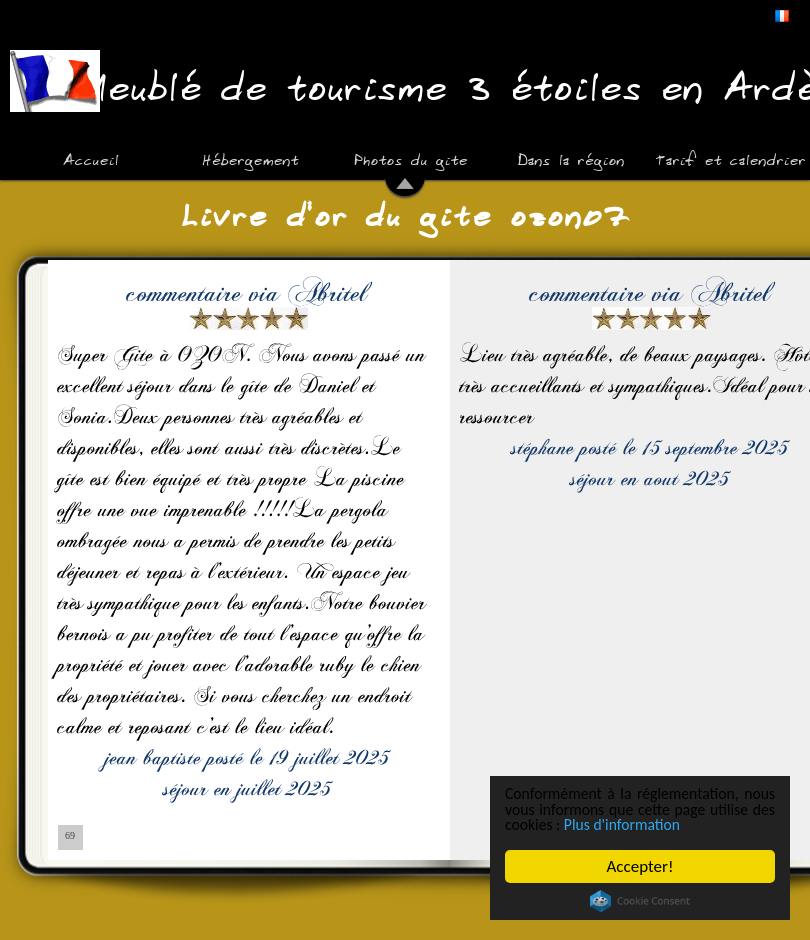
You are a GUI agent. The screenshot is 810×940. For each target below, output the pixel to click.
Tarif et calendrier (730, 158)
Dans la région (570, 158)
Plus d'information (705, 824)
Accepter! (640, 866)
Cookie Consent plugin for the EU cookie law (640, 901)
